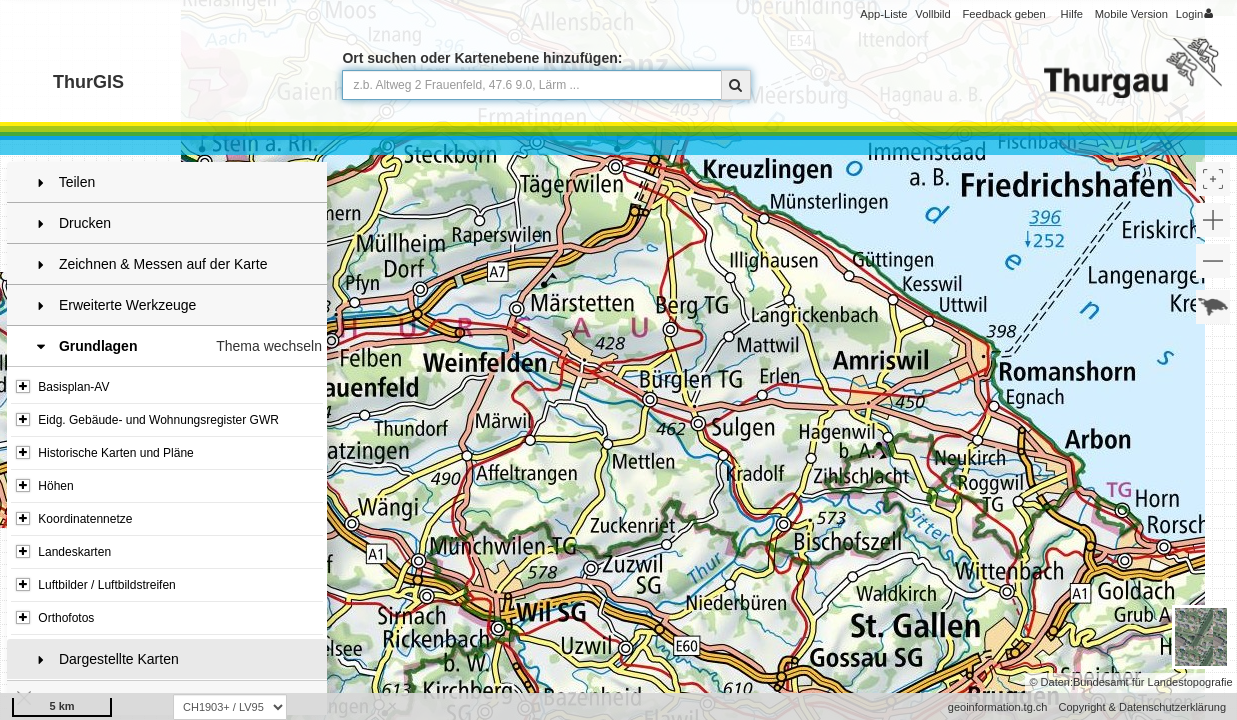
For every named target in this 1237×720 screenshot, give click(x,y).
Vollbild (932, 14)
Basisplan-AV (62, 387)
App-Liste (883, 14)
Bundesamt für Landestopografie (1153, 682)
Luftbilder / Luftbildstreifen (96, 585)
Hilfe (1072, 14)
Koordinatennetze (74, 519)
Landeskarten (63, 552)
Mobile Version (1131, 14)
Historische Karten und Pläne (105, 453)
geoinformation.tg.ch (998, 707)
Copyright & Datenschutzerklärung (1142, 707)
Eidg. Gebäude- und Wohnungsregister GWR (147, 420)
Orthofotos (55, 618)
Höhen (45, 486)
